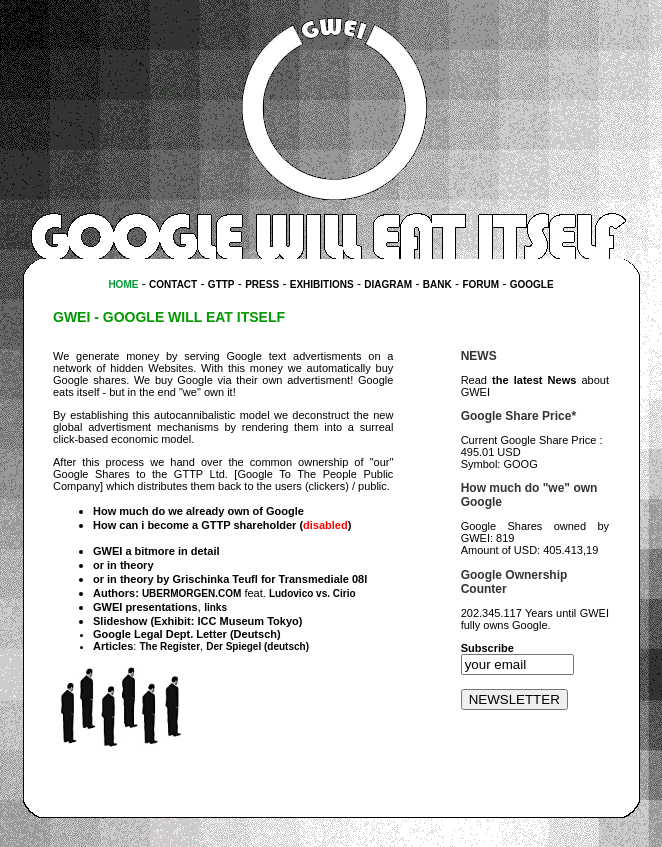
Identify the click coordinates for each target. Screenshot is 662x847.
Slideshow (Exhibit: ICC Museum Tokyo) (197, 621)
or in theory (123, 565)
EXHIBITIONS (322, 284)
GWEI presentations (145, 607)
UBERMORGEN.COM (191, 593)
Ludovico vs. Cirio (312, 593)
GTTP (221, 284)
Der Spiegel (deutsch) (257, 646)
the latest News (534, 380)
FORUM (480, 284)
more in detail (184, 551)
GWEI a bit (120, 551)
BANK (437, 284)
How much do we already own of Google (198, 511)
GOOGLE (532, 284)
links (215, 607)
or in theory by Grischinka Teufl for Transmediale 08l (230, 579)
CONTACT (173, 284)
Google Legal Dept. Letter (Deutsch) (187, 634)
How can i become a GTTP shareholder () (222, 525)
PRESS (262, 284)
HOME (123, 284)
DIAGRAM (388, 284)
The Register (169, 646)
